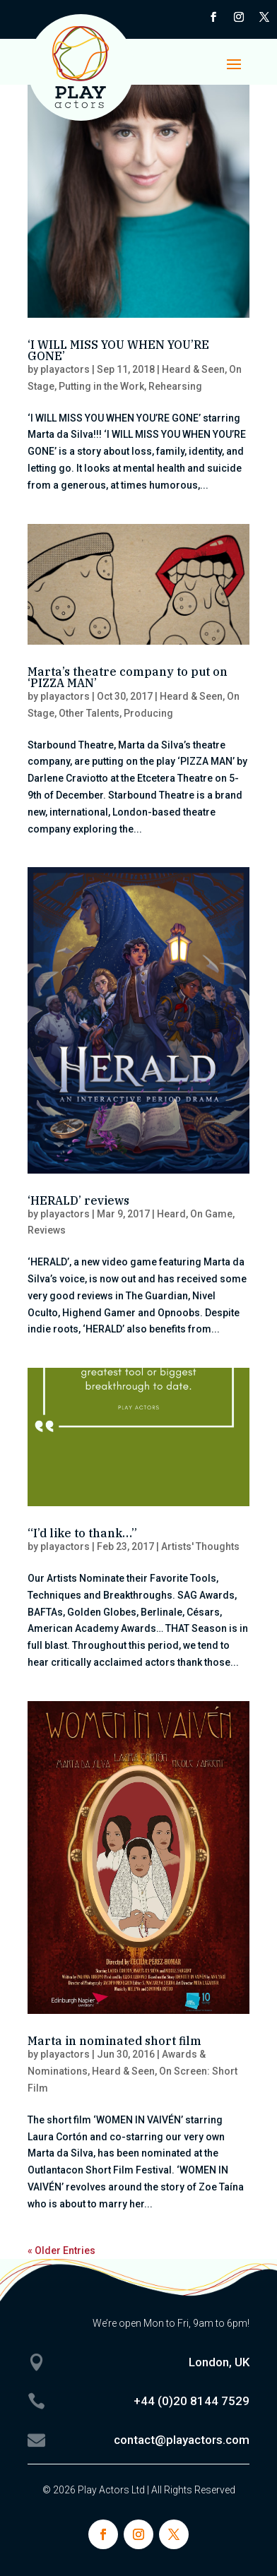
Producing (148, 713)
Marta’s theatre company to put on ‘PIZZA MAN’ (128, 677)
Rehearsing (175, 386)
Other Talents (89, 713)
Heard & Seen (193, 369)
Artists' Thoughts (200, 1546)
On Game (211, 1214)
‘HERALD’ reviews (78, 1200)
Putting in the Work (101, 386)
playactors (65, 369)
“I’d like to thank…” (82, 1533)
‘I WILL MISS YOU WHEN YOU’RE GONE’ (118, 350)
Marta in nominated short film (114, 2041)
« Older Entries (61, 2250)
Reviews (47, 1230)
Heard (171, 1214)
